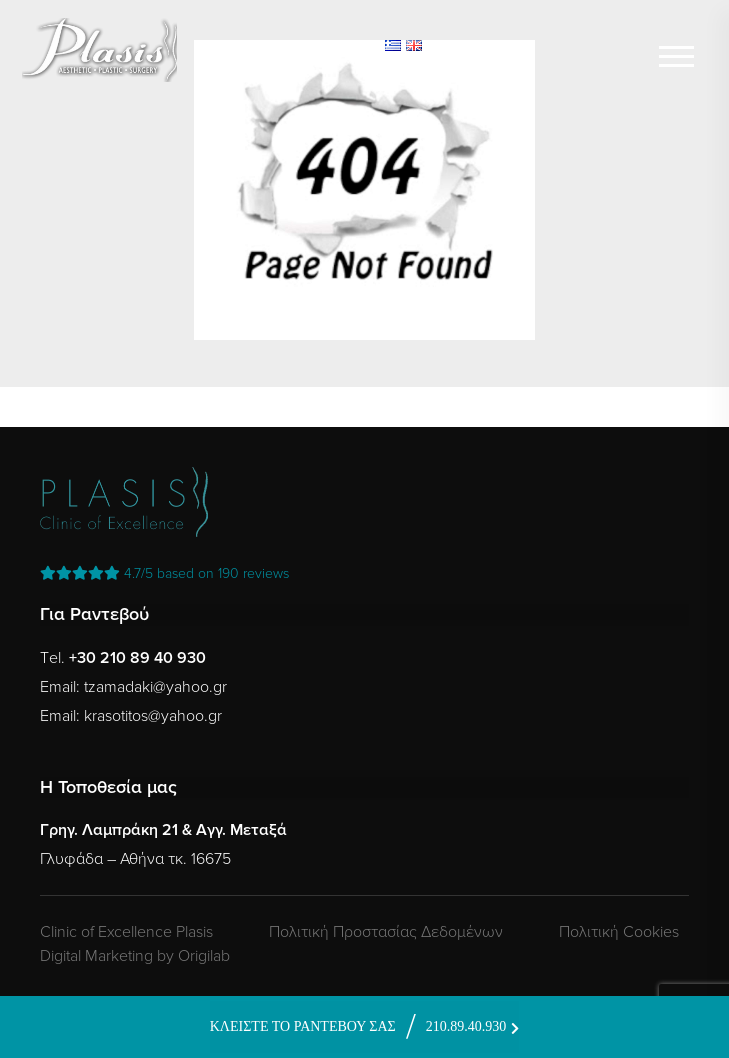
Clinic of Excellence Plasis (126, 932)
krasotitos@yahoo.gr (153, 716)
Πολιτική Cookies (619, 932)
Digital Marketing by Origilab (135, 956)
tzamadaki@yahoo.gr (155, 687)
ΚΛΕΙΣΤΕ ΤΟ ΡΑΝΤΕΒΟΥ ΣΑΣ (303, 1026)
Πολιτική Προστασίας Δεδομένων (386, 932)
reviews (164, 573)
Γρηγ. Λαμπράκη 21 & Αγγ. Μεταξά (163, 830)
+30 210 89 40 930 (137, 658)
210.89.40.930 (466, 1026)
